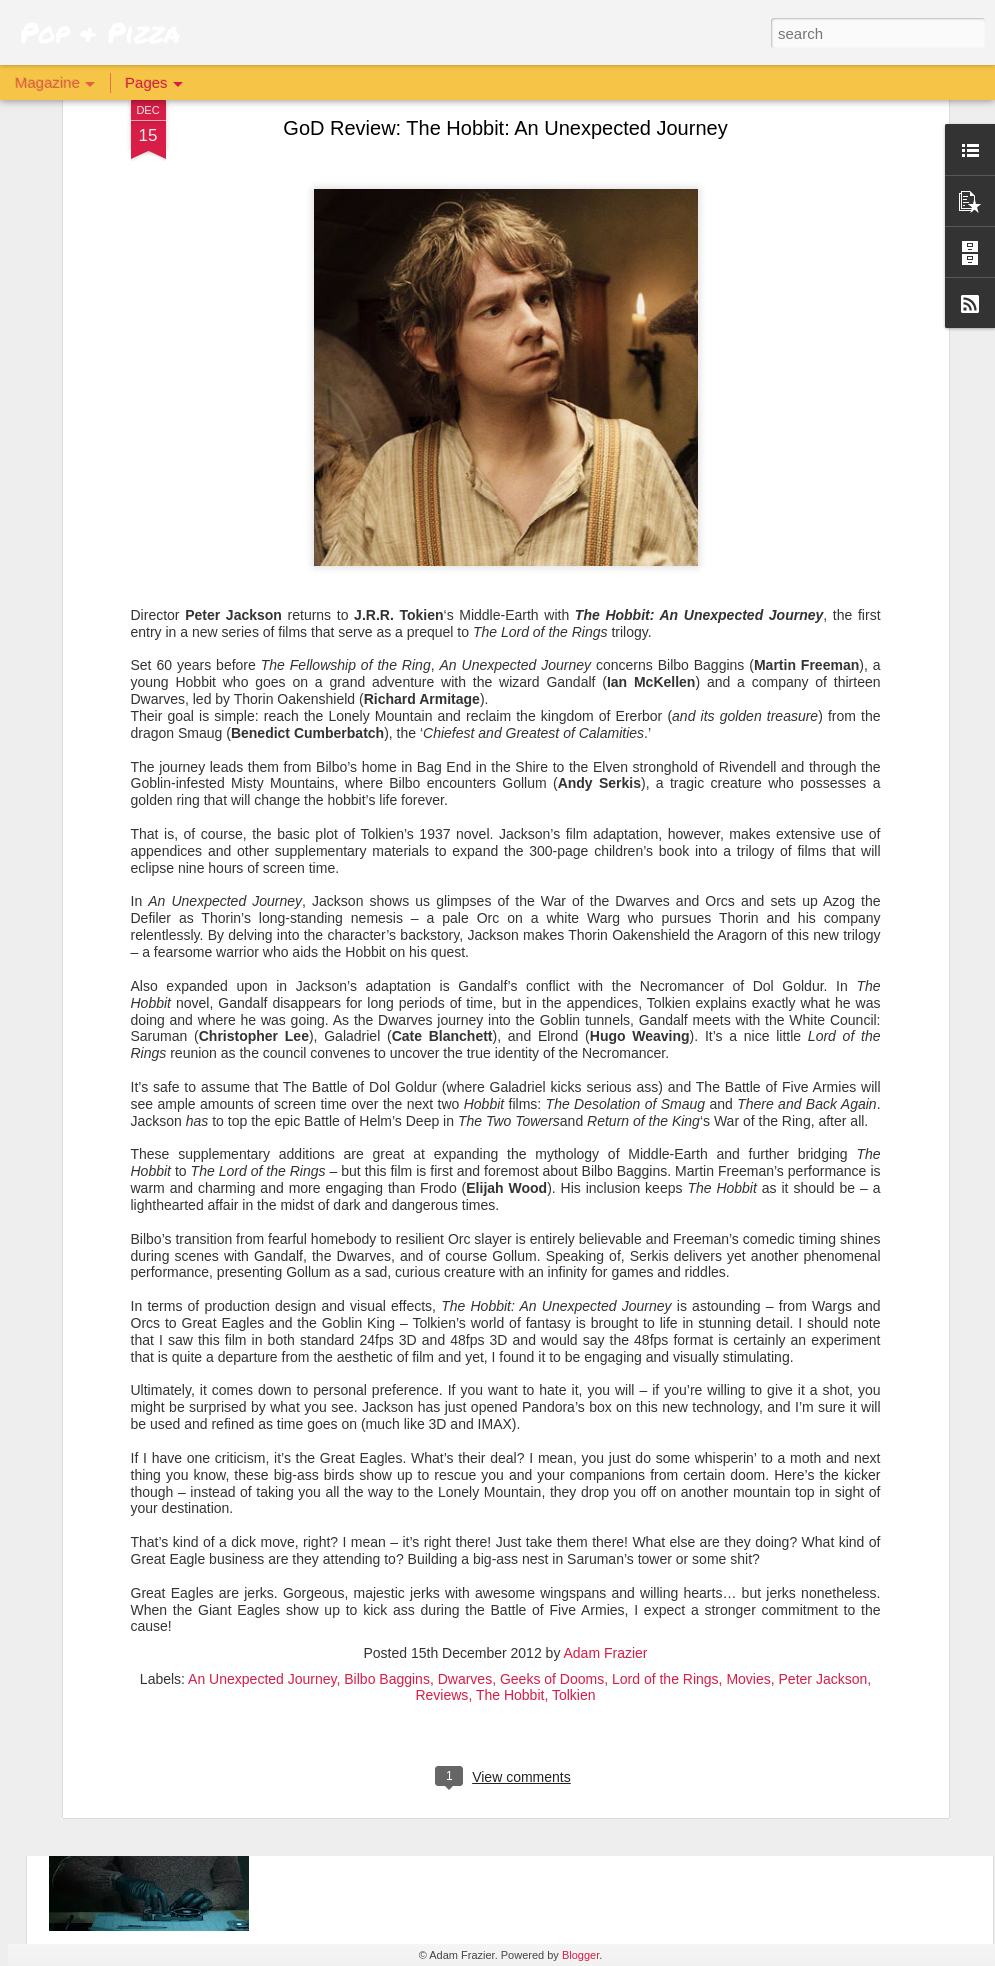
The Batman (352, 1512)
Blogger (580, 1955)
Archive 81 (347, 1739)
